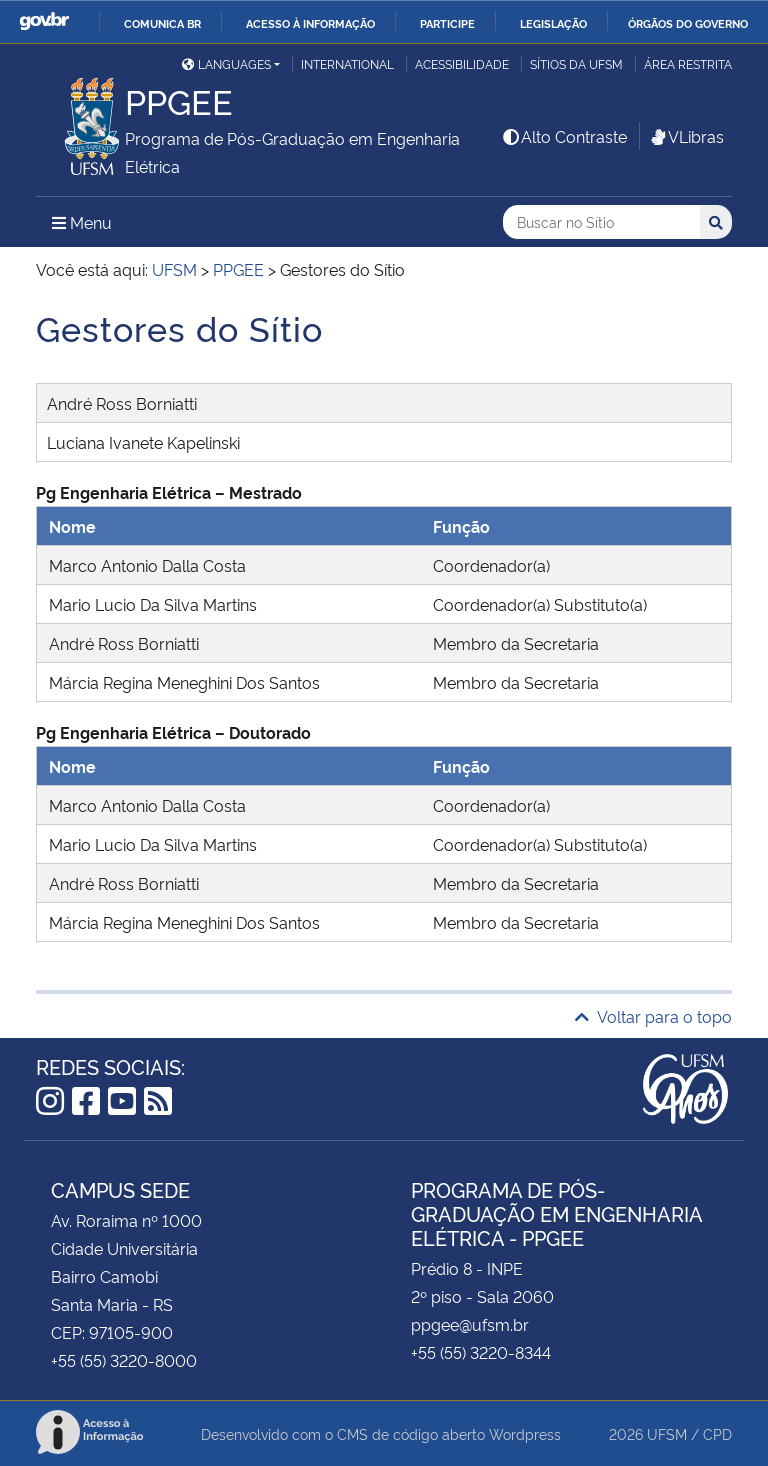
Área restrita (688, 63)
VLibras (686, 136)
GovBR (44, 21)
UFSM (667, 1433)
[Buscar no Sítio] (601, 222)
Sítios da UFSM (576, 63)
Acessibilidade (462, 63)
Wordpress (525, 1433)
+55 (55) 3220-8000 (124, 1360)
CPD (717, 1433)
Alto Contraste (564, 136)
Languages (226, 63)
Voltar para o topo (653, 1016)
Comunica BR (162, 23)
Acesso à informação (310, 23)
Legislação (553, 23)
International (347, 63)
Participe (447, 23)
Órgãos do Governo (688, 23)
